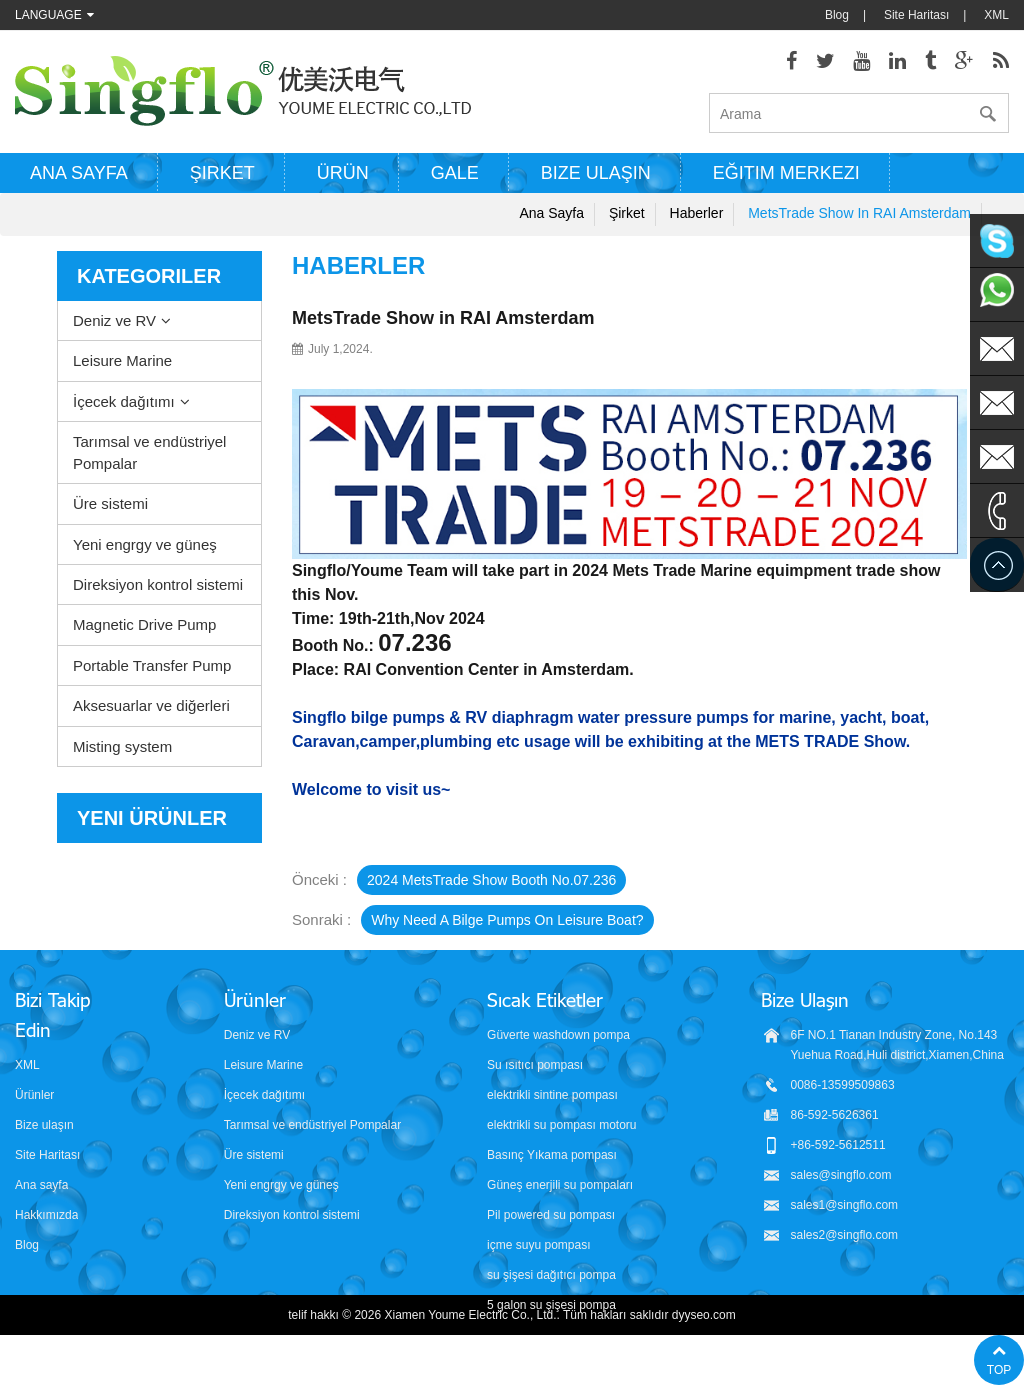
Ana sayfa (79, 173)
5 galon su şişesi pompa (551, 1305)
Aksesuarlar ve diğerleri (151, 705)
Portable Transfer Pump (152, 665)
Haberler (697, 213)
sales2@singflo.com (845, 1235)
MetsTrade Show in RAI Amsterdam (859, 213)
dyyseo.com (704, 1355)
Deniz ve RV (114, 320)
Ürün (343, 173)
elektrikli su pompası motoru (561, 1125)
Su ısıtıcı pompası (535, 1065)
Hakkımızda (46, 1215)
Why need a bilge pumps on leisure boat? (507, 920)
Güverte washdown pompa (558, 1035)
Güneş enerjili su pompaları (560, 1185)
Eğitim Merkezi (786, 173)
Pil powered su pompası (551, 1215)
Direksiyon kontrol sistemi (158, 584)
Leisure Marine (122, 360)
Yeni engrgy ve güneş (145, 544)
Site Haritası (916, 15)
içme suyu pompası (538, 1245)
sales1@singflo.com (845, 1205)
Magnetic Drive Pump (144, 624)
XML (996, 15)
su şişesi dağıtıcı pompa (551, 1275)
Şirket (222, 173)
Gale (455, 173)
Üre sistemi (110, 503)
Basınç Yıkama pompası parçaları (552, 1156)
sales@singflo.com (841, 1175)
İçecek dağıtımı (124, 401)
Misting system (122, 746)
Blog (837, 15)
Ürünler (34, 1095)
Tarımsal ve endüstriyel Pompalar (149, 452)
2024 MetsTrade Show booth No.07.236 (491, 880)
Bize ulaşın (596, 173)
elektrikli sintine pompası (552, 1095)
